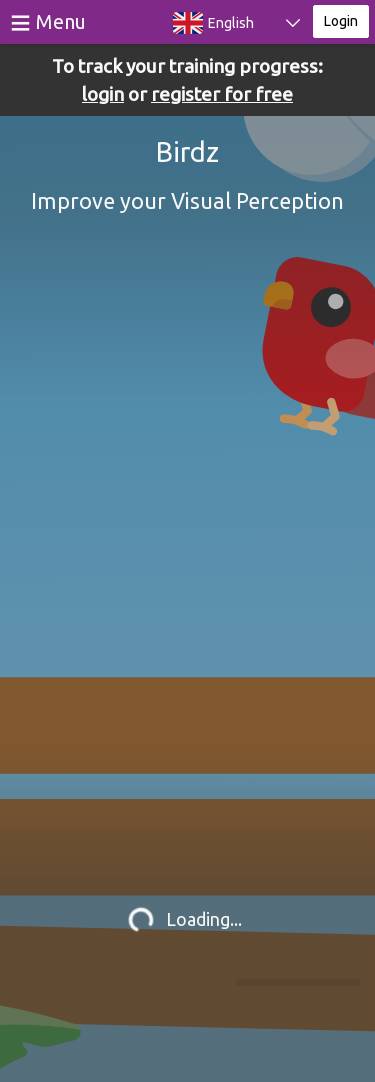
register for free (222, 94)
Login (341, 21)
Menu (61, 21)
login (103, 94)
